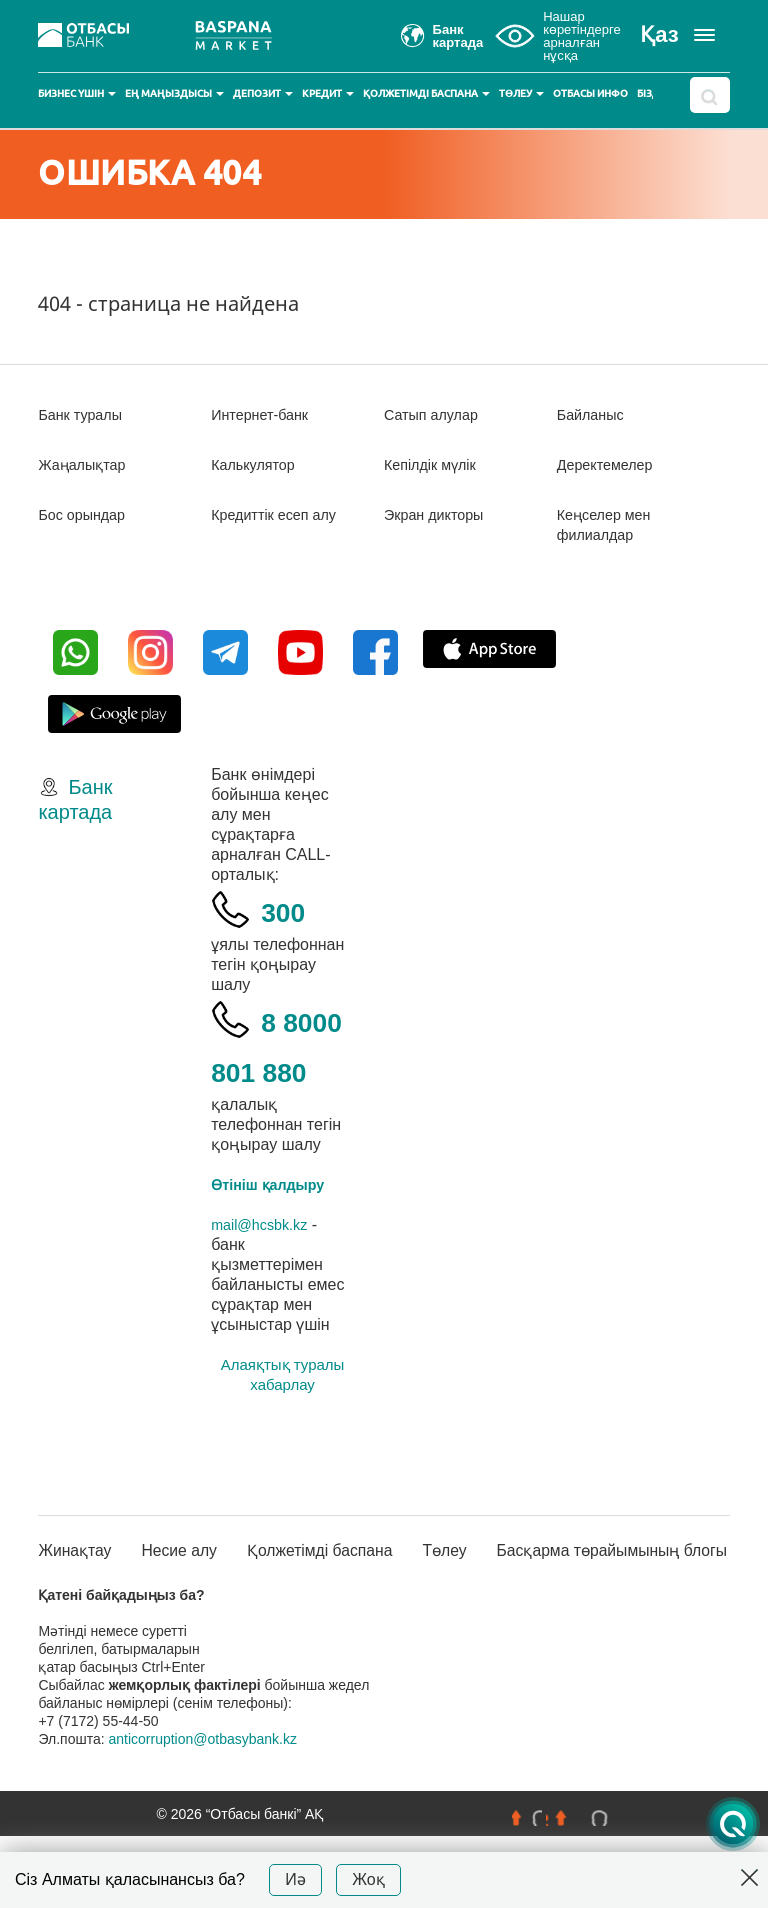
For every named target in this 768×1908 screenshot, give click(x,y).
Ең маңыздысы (174, 93)
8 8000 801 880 (274, 1069)
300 (290, 909)
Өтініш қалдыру (275, 1234)
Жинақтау (79, 1601)
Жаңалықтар (87, 464)
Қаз (659, 34)
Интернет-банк (265, 414)
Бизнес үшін (77, 93)
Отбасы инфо (590, 93)
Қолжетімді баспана (426, 93)
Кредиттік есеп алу (281, 514)
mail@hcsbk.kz (265, 1274)
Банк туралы (85, 414)
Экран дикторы (439, 514)
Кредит (328, 93)
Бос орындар (86, 514)
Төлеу (521, 93)
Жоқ (368, 1879)
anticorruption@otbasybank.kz (202, 1811)
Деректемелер (610, 464)
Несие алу (178, 1611)
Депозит (263, 93)
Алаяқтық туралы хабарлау (283, 1424)
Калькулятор (258, 464)
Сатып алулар (436, 414)
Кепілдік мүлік (435, 464)
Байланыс (594, 414)
